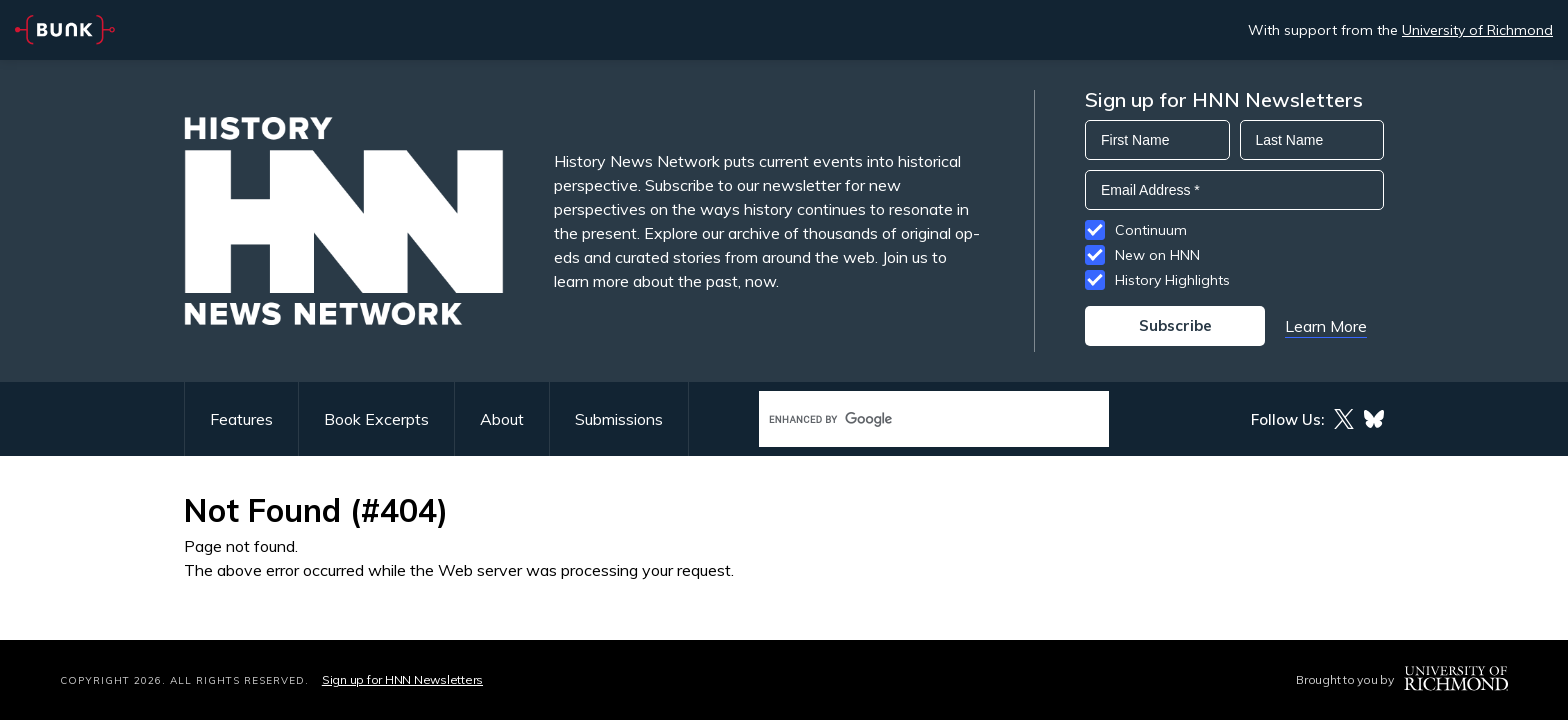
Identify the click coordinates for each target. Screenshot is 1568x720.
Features (241, 419)
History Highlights (1172, 280)
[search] (913, 419)
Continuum (1151, 230)
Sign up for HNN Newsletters (402, 679)
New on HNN (1157, 255)
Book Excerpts (376, 419)
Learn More (1326, 326)
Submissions (619, 419)
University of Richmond (1477, 30)
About (502, 419)
